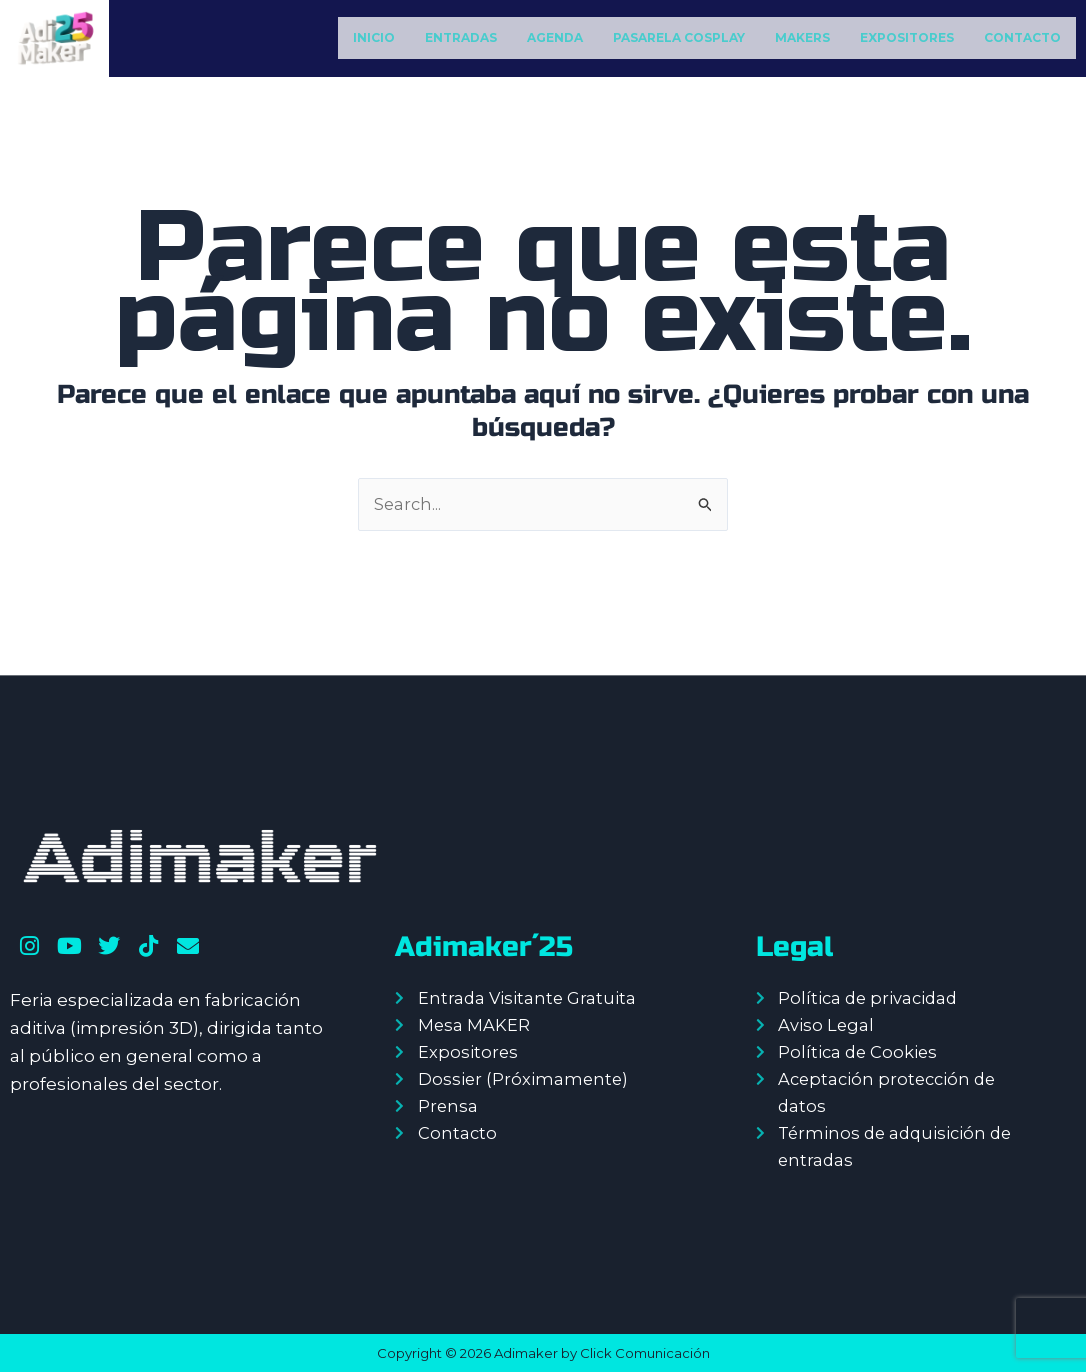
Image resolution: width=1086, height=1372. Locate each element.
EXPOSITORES (907, 37)
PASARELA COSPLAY (679, 37)
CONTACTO (1022, 37)
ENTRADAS (461, 37)
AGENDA (555, 37)
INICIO (374, 37)
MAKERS (802, 37)
